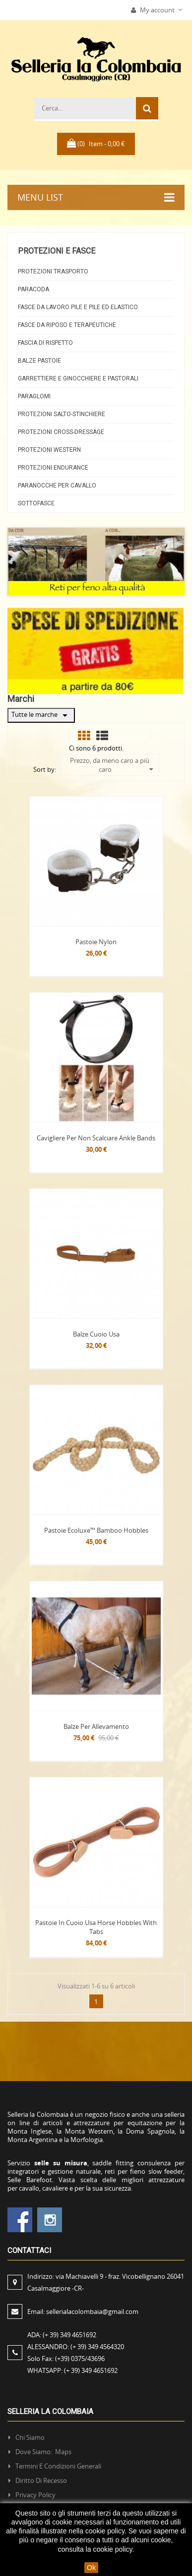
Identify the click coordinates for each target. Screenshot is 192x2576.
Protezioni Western (49, 449)
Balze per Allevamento (96, 1726)
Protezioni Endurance (53, 467)
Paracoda (33, 289)
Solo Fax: (66, 2358)
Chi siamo (30, 2437)
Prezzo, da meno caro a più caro (111, 765)
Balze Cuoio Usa (96, 1334)
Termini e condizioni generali (58, 2466)
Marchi (20, 699)
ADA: (61, 2334)
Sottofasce (36, 503)
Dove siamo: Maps (44, 2451)
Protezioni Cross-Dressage (61, 432)
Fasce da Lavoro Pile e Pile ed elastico (78, 307)
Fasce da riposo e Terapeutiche (67, 325)
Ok (91, 2568)
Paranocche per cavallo (57, 485)
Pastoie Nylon (96, 941)
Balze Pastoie (39, 360)
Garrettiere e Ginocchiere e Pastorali (78, 378)
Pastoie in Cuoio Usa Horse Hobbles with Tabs (96, 1927)
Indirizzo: (105, 2282)
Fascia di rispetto (45, 342)
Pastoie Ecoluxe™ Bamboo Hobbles (96, 1530)
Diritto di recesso (41, 2480)
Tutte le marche (41, 715)
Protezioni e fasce (56, 251)
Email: (82, 2311)
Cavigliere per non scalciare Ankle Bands (96, 1137)
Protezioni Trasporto (53, 271)
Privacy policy (35, 2494)
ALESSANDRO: (77, 2346)
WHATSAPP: (72, 2370)
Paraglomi (34, 396)
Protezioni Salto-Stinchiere (61, 414)
